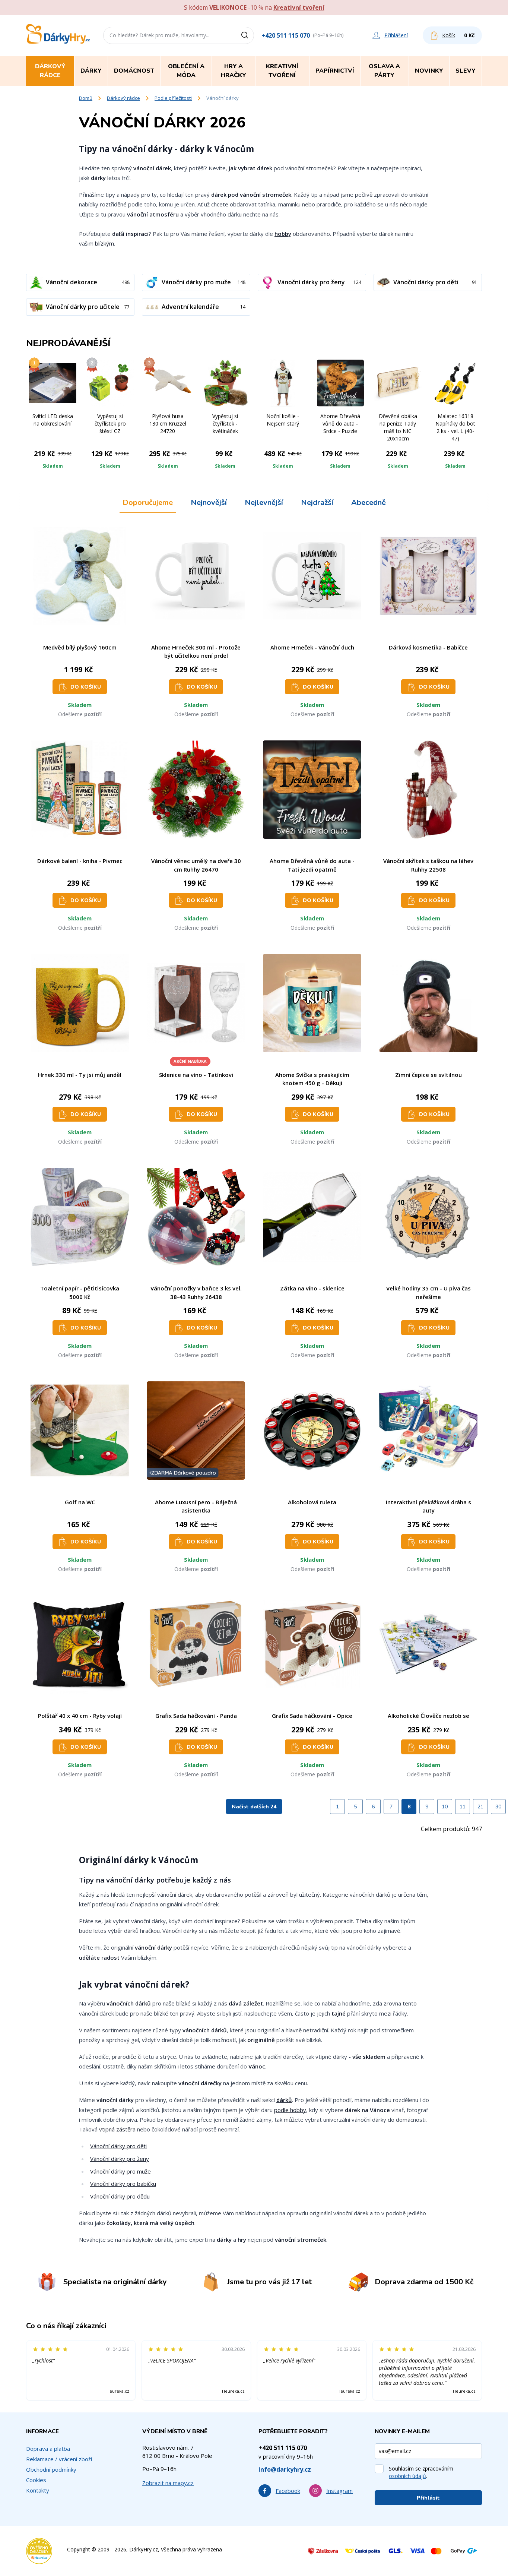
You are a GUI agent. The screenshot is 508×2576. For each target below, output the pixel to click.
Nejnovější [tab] (209, 502)
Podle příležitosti (173, 98)
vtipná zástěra (117, 2129)
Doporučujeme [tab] (148, 502)
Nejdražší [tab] (317, 502)
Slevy (465, 71)
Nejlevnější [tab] (264, 502)
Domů (85, 98)
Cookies (36, 2480)
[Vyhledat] (247, 35)
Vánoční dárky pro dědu (120, 2196)
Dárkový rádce (123, 98)
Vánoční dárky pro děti (118, 2146)
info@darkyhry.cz (284, 2469)
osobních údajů (407, 2475)
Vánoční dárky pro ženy (119, 2158)
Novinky (429, 71)
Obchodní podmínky (51, 2469)
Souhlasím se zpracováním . (421, 2472)
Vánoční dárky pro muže (120, 2171)
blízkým (104, 243)
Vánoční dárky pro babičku (123, 2183)
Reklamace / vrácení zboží (59, 2459)
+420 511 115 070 (285, 35)
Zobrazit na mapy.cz (168, 2483)
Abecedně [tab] (368, 502)
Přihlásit (428, 2497)
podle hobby (290, 2110)
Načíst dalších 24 (254, 1806)
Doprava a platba (48, 2448)
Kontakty (37, 2490)
